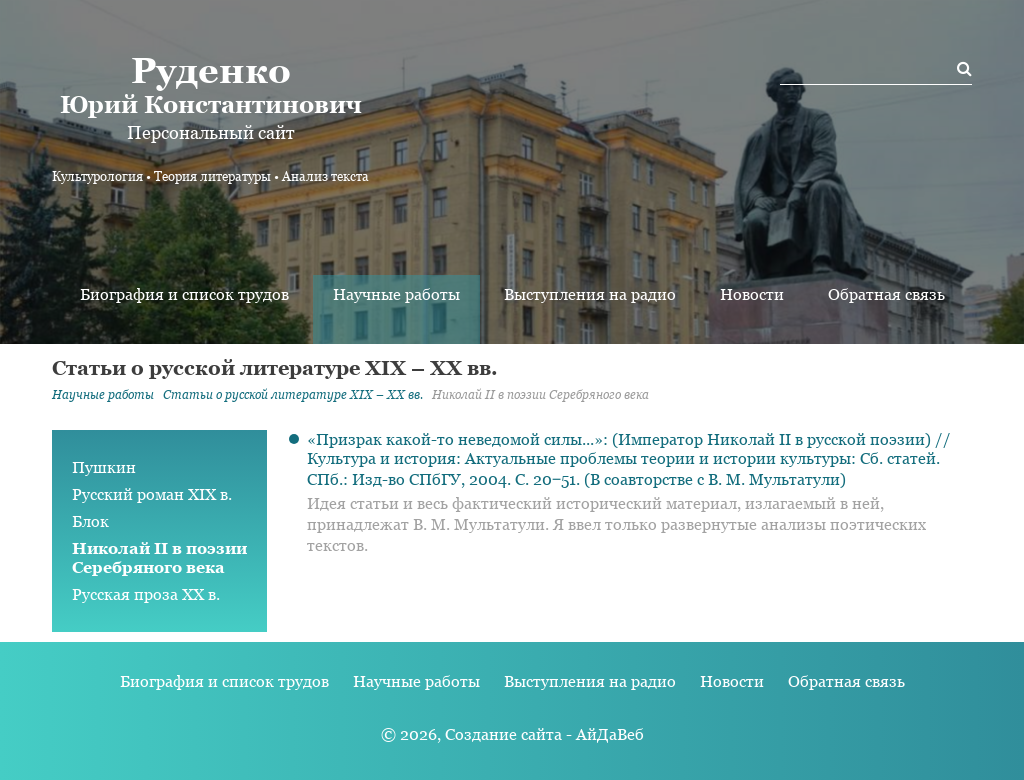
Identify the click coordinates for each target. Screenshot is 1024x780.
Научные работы (396, 294)
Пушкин (104, 467)
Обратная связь (886, 294)
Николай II (159, 558)
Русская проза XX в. (146, 594)
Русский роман (152, 494)
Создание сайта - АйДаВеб (544, 734)
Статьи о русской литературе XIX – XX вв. (293, 395)
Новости (752, 294)
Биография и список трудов (184, 294)
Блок (90, 521)
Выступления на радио (590, 294)
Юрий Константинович (210, 84)
